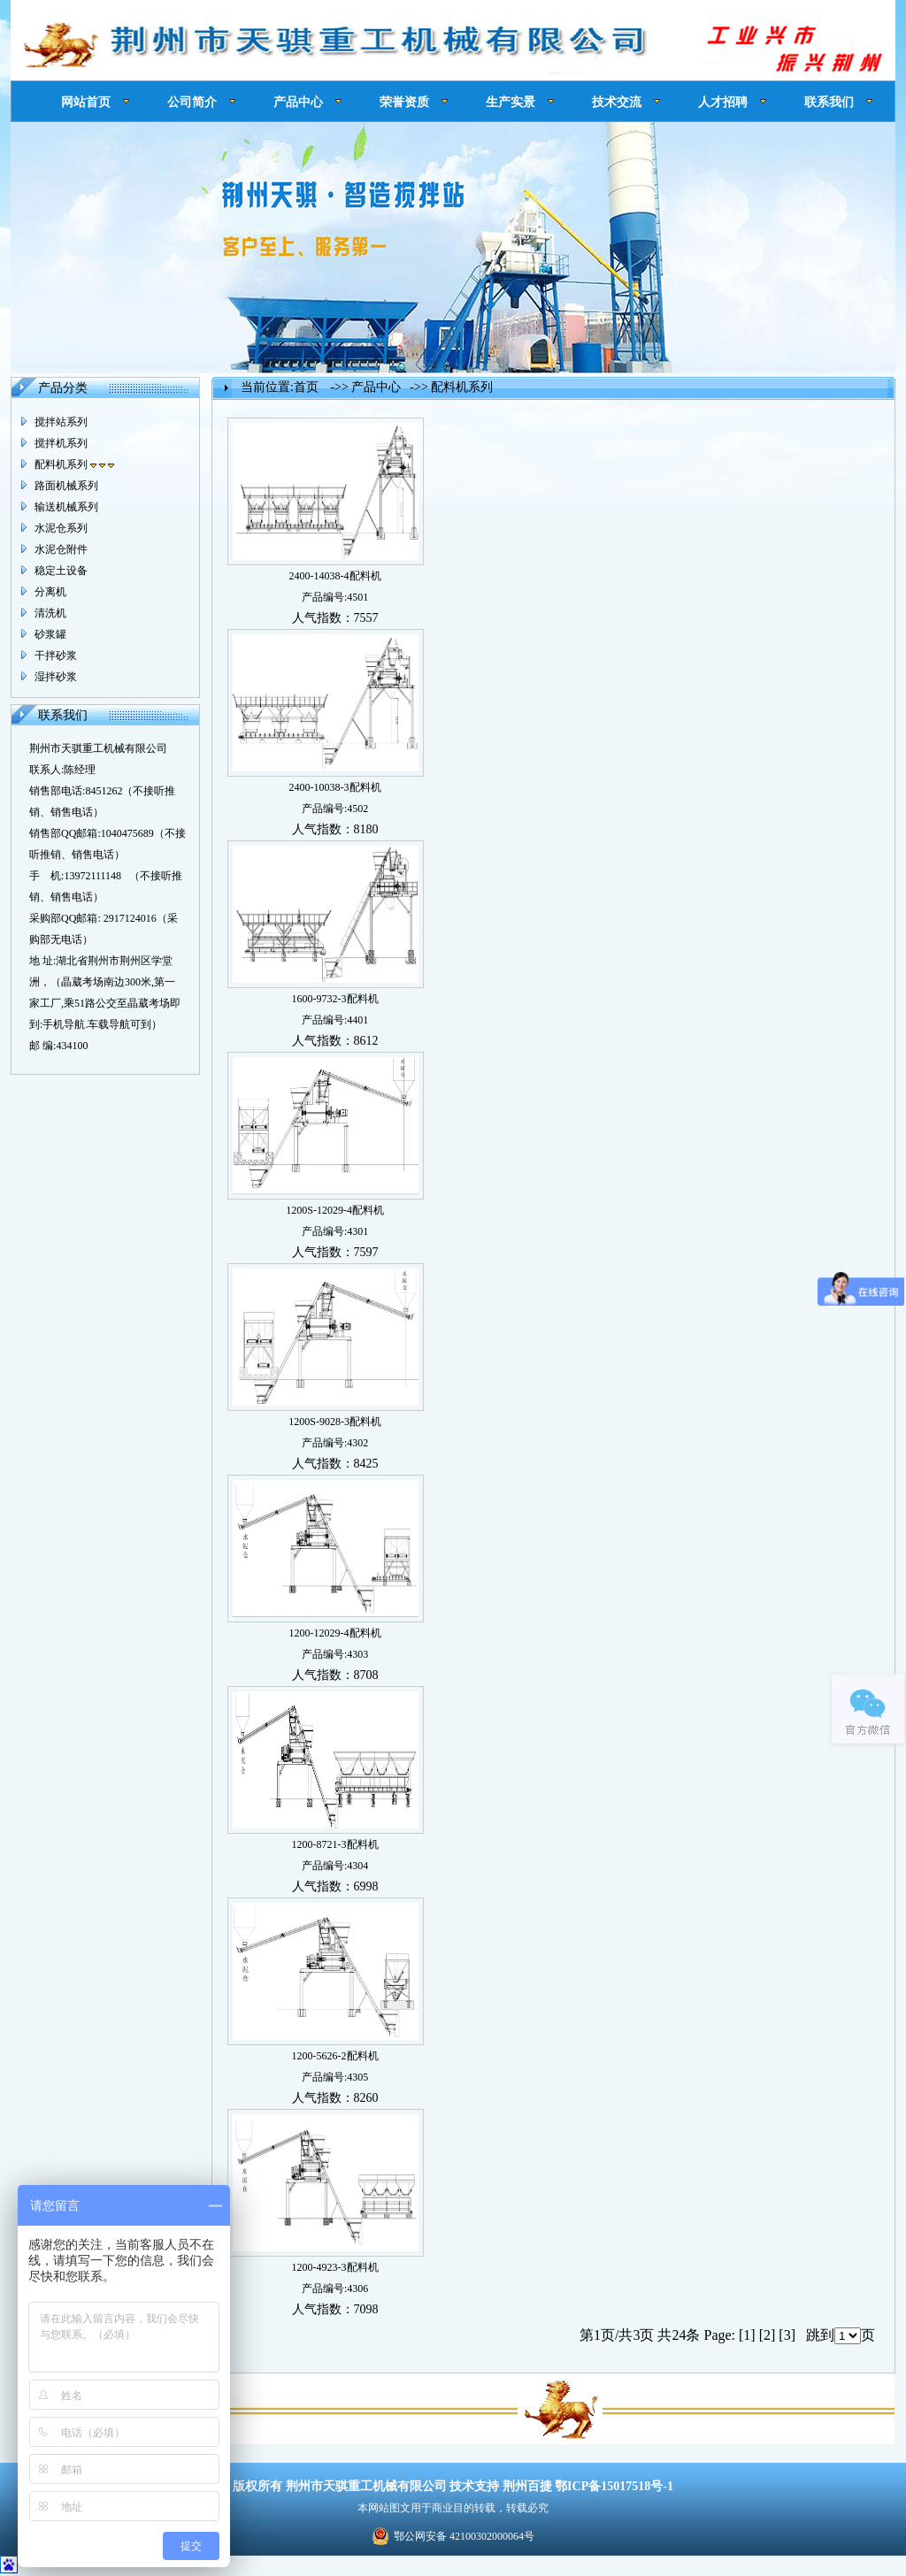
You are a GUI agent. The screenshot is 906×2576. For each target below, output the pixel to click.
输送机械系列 (66, 507)
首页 (306, 387)
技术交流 (616, 102)
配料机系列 (74, 464)
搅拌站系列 (61, 422)
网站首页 (86, 102)
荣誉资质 (404, 102)
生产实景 (510, 102)
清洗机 (50, 613)
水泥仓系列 (61, 528)
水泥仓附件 (61, 549)
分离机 (50, 592)
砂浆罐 (50, 634)
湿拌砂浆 (56, 677)
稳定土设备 (61, 570)
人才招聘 (723, 102)
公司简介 (192, 102)
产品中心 (298, 102)
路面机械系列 (66, 485)
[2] (767, 2334)
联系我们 (829, 102)
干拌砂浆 (56, 655)
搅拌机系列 (61, 443)
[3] (787, 2334)
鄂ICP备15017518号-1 (614, 2486)
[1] (747, 2334)
